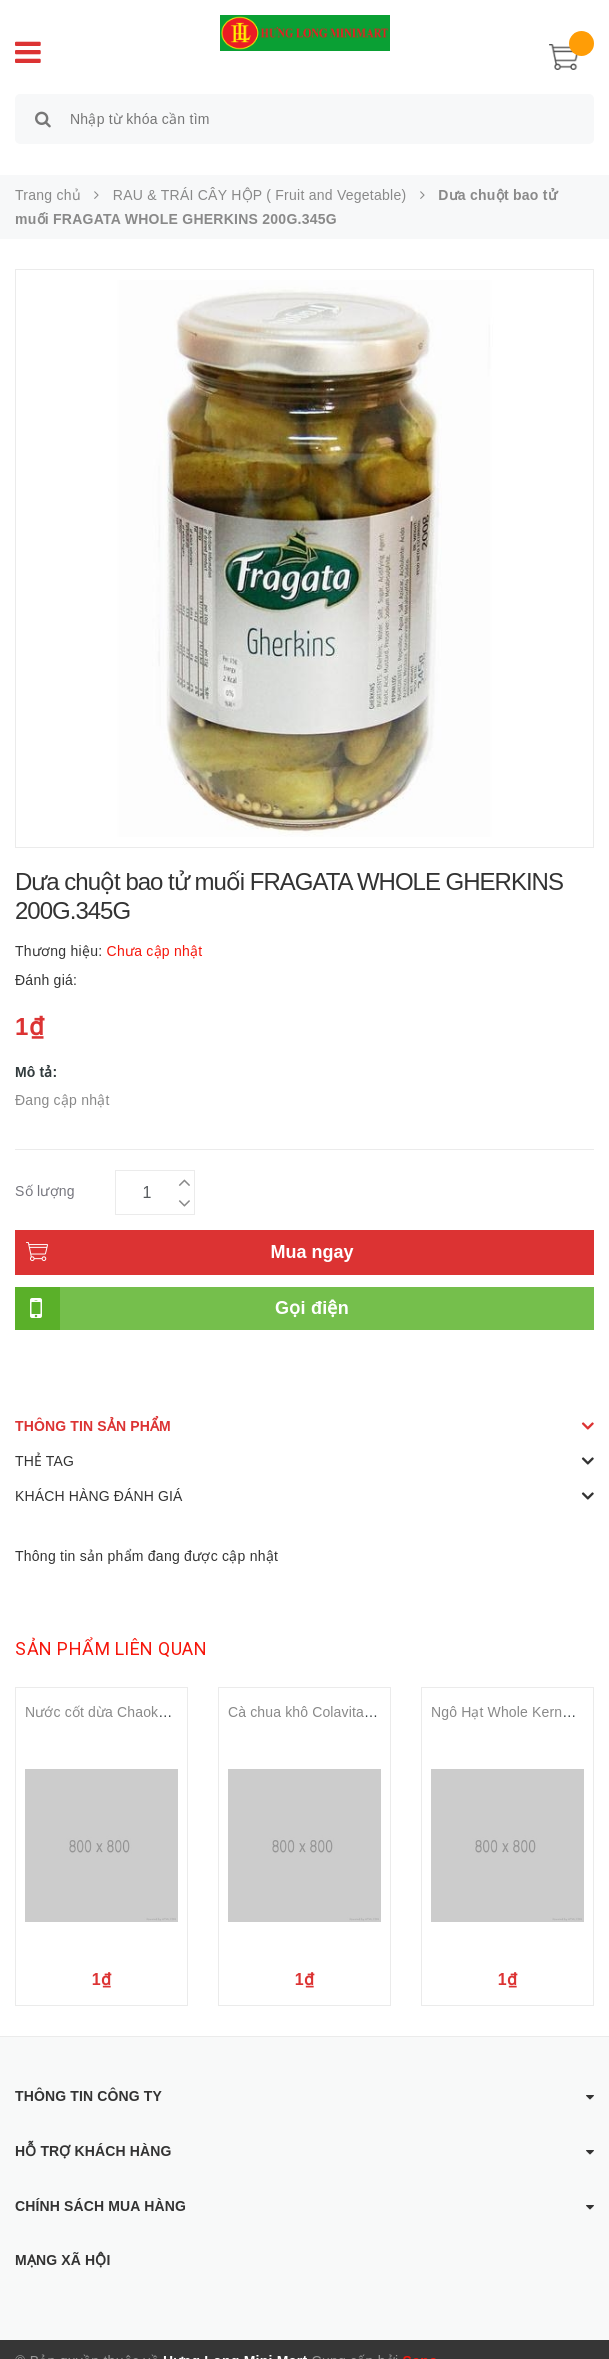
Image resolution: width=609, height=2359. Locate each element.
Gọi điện (312, 1285)
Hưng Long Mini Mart (235, 2338)
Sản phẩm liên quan (111, 1625)
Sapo (420, 2338)
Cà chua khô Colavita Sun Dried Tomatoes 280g (380, 1689)
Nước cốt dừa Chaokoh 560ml (121, 1689)
